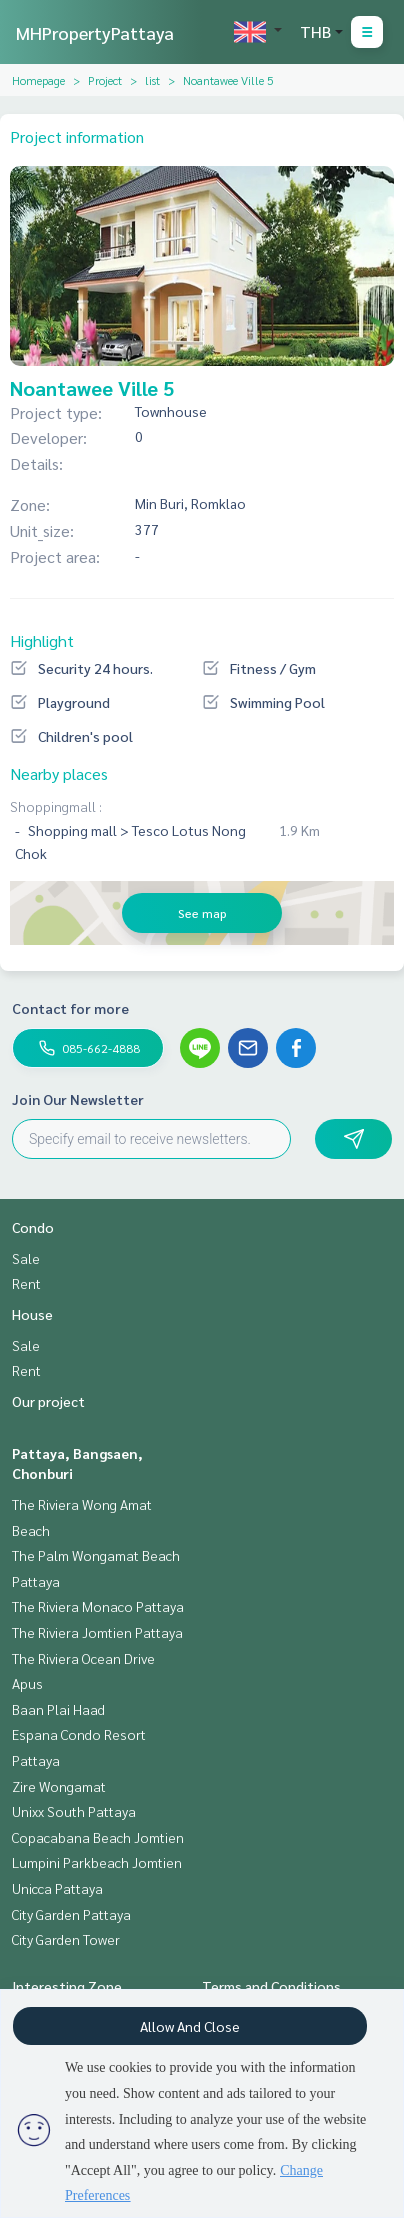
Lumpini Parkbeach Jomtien (97, 1862)
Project (105, 80)
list (152, 80)
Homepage (38, 80)
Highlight (42, 640)
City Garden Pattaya (71, 1914)
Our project (48, 1401)
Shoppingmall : (56, 806)
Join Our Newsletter (78, 1099)
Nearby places (59, 773)
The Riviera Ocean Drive (83, 1658)
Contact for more (70, 1008)
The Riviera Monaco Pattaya (98, 1606)
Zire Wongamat (59, 1786)
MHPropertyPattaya (95, 32)
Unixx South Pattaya (74, 1811)
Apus (27, 1683)
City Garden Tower (66, 1939)
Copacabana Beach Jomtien (98, 1837)
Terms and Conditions (271, 1986)
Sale (26, 1258)
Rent (26, 1283)
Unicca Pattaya (57, 1888)
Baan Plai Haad (58, 1709)
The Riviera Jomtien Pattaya (97, 1632)
